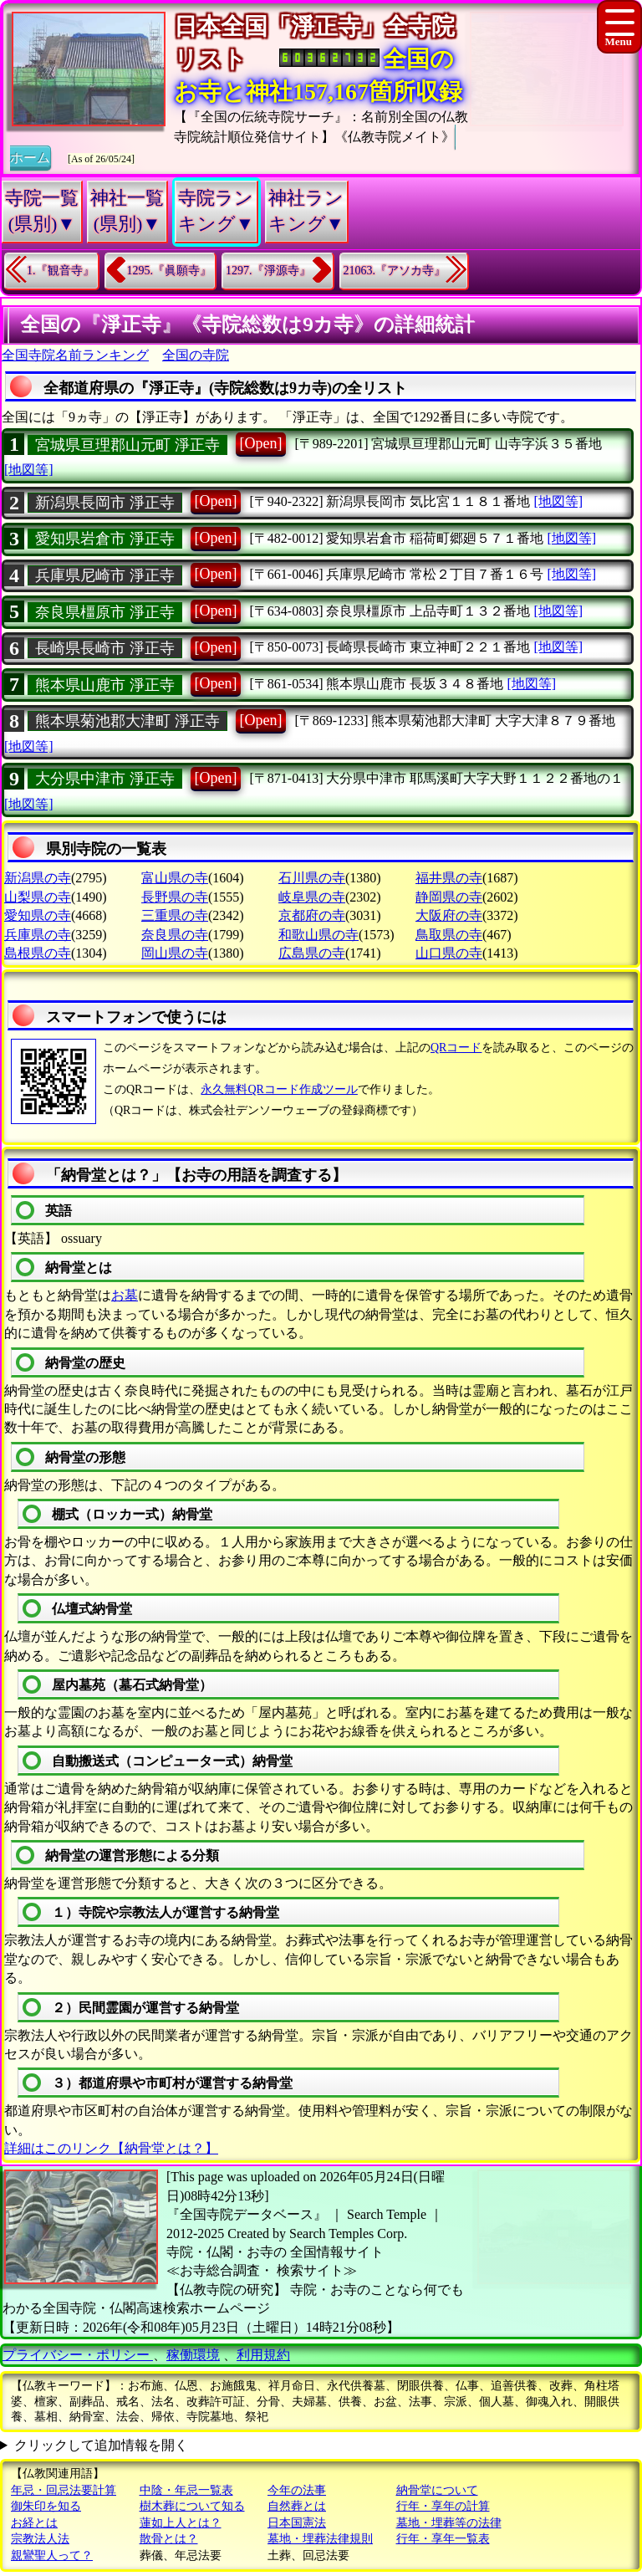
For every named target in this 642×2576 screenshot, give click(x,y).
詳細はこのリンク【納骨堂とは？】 (111, 2148)
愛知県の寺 (37, 915)
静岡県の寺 (448, 897)
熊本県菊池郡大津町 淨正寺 (127, 721)
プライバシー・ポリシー (78, 2355)
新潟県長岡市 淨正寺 (105, 502)
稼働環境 (193, 2355)
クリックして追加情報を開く (101, 2445)
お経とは (34, 2523)
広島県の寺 (311, 953)
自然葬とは (297, 2506)
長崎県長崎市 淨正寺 (105, 648)
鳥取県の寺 (448, 935)
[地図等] (29, 470)
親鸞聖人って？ (52, 2555)
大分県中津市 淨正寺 (105, 778)
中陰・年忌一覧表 (186, 2490)
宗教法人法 (40, 2539)
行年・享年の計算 (443, 2506)
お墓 (124, 1295)
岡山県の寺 (174, 953)
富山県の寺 (174, 878)
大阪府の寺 (448, 915)
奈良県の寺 (174, 935)
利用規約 (263, 2355)
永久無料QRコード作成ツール (279, 1089)
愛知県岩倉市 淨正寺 (105, 538)
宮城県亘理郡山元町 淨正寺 (127, 445)
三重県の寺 (174, 915)
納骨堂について (437, 2490)
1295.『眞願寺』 (169, 270)
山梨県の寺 (37, 897)
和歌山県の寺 (318, 935)
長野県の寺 (174, 897)
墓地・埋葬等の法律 (449, 2523)
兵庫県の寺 (37, 935)
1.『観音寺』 (60, 270)
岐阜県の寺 (311, 897)
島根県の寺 (37, 953)
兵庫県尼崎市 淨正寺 (105, 575)
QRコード (456, 1047)
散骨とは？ (169, 2539)
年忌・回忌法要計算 (63, 2490)
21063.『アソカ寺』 (395, 270)
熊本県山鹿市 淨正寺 (105, 685)
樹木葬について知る (192, 2506)
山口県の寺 (448, 953)
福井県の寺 (448, 878)
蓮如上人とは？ (181, 2523)
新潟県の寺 (37, 878)
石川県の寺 (311, 878)
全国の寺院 (195, 355)
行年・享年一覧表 (443, 2539)
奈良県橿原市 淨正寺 (105, 612)
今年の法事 (297, 2490)
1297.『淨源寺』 (268, 270)
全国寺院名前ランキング (75, 355)
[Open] (261, 443)
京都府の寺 (311, 915)
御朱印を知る (46, 2506)
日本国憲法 (297, 2523)
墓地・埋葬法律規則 (320, 2539)
